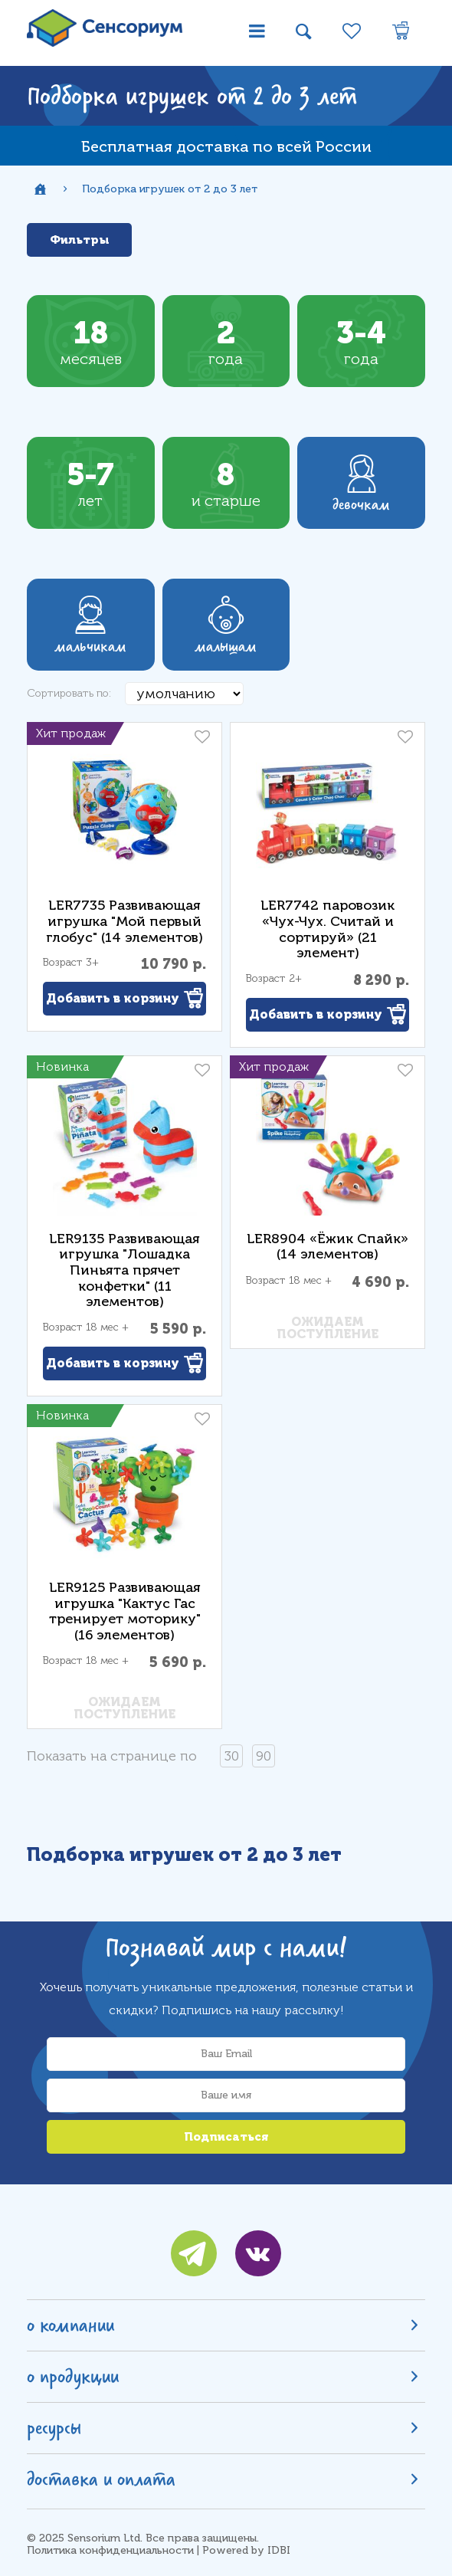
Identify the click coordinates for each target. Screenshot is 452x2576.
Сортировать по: (69, 693)
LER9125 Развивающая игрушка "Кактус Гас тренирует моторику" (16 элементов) (125, 1611)
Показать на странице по (112, 1756)
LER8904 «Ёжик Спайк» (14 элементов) (327, 1246)
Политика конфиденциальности (110, 2550)
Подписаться (226, 2137)
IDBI (278, 2550)
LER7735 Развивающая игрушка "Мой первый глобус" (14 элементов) (124, 920)
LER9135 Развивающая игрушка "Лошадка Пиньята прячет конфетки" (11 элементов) (124, 1270)
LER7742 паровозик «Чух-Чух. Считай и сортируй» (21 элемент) (327, 928)
